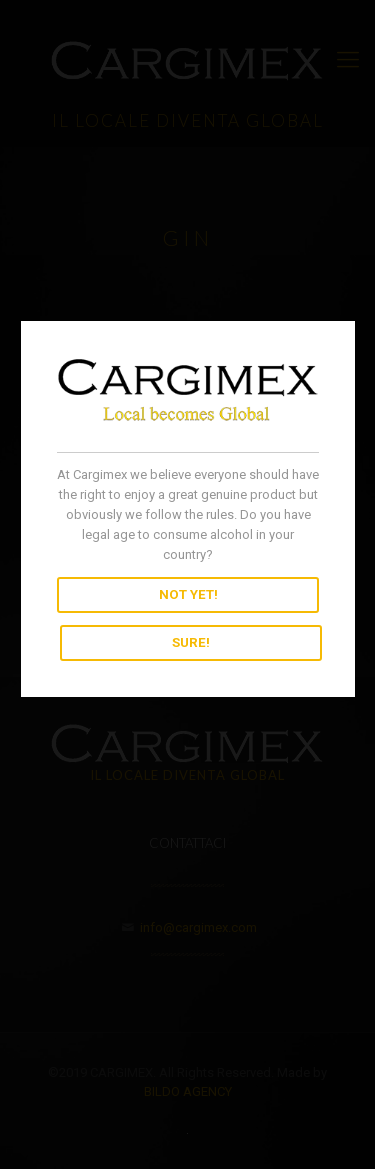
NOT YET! (187, 595)
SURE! (190, 643)
